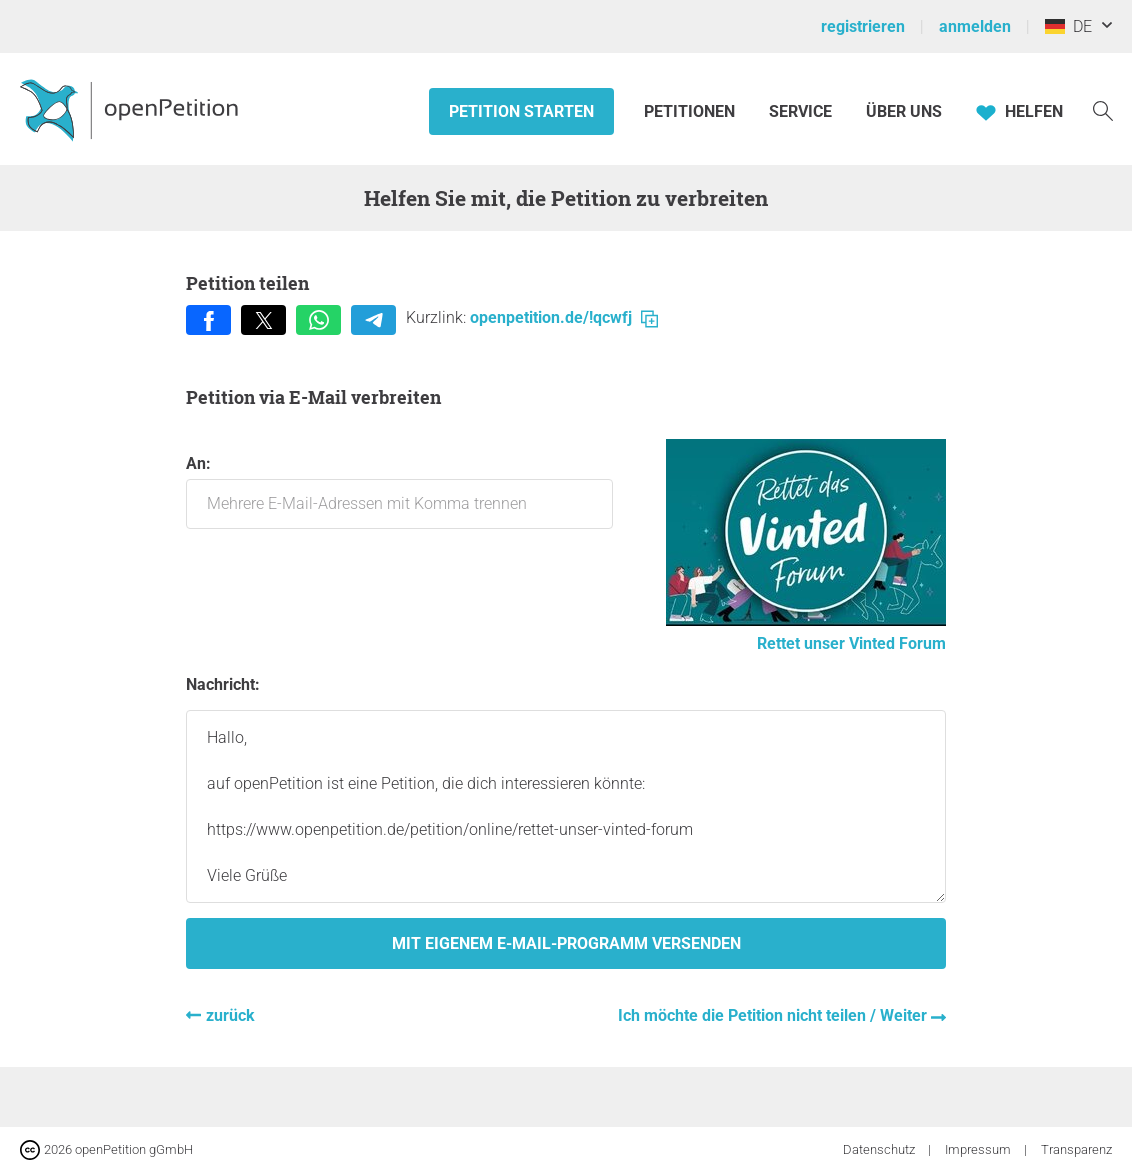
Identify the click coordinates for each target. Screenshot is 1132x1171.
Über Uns (904, 111)
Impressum (979, 1149)
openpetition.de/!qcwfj (564, 317)
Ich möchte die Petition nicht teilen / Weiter (774, 1015)
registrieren (863, 26)
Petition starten (521, 111)
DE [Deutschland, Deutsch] (1068, 26)
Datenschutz (880, 1149)
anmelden (975, 26)
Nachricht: (223, 684)
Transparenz (1076, 1149)
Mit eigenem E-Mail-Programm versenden (566, 943)
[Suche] (1103, 109)
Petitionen (691, 111)
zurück (230, 1015)
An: (399, 491)
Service (800, 111)
